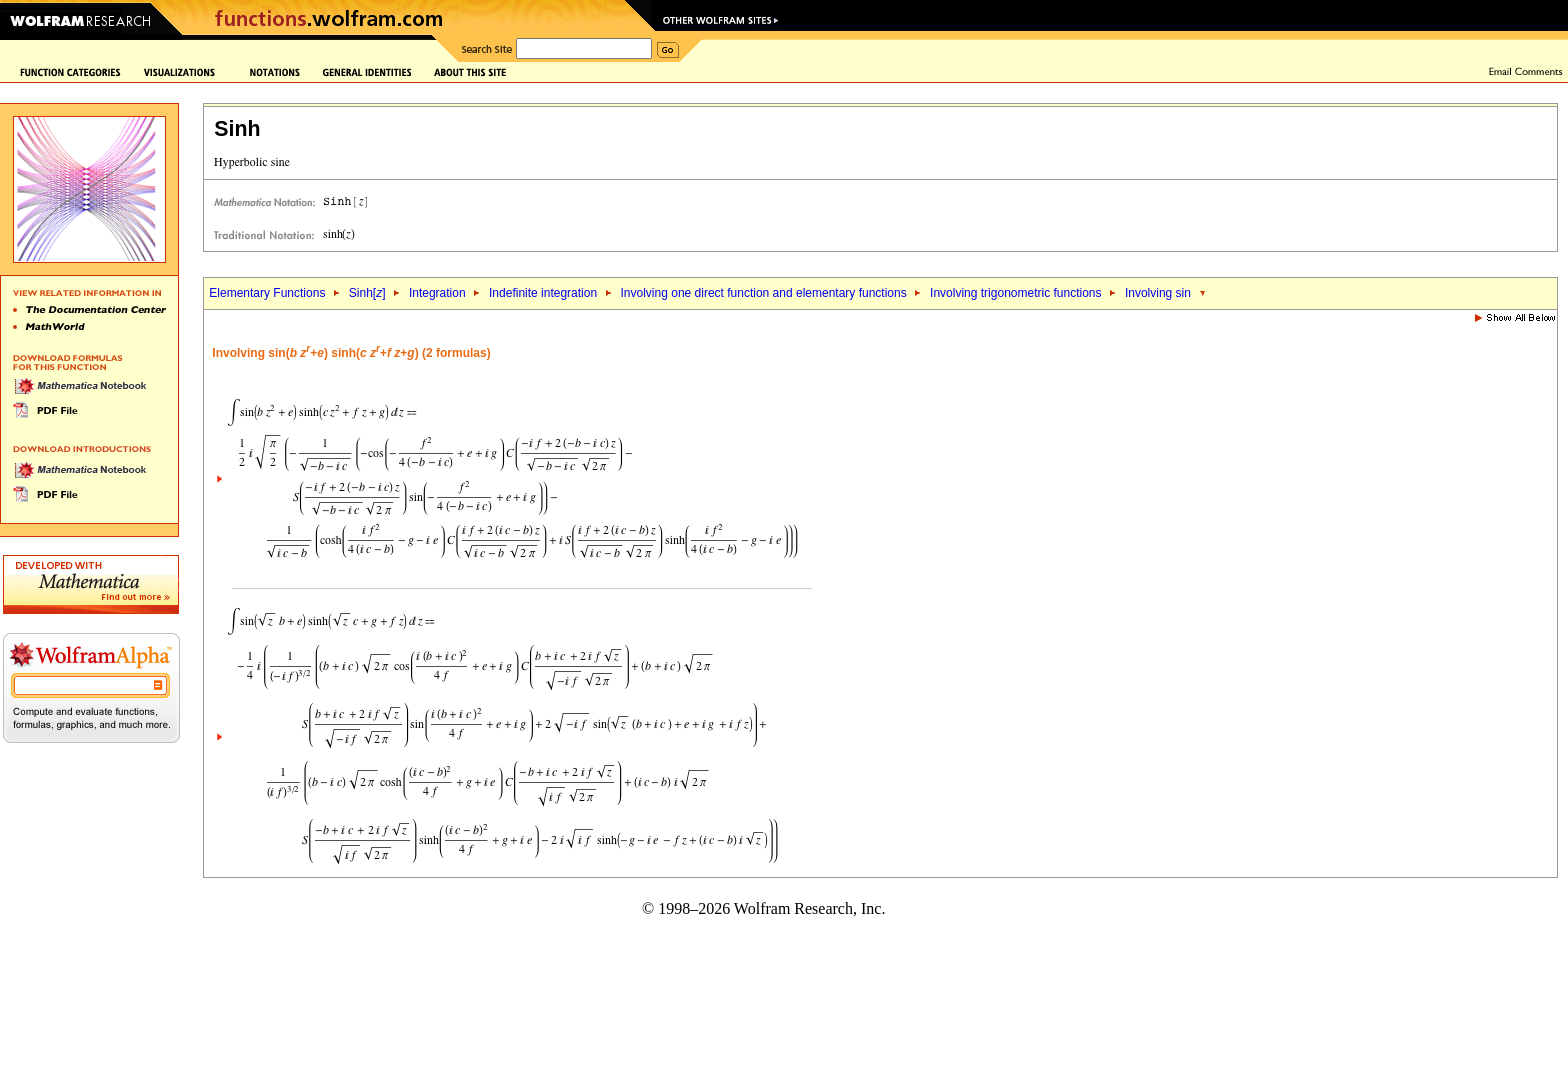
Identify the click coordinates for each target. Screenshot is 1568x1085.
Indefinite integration (543, 293)
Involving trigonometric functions (1015, 293)
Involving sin (1158, 293)
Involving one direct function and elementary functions (764, 293)
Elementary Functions (267, 293)
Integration (437, 293)
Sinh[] (367, 293)
